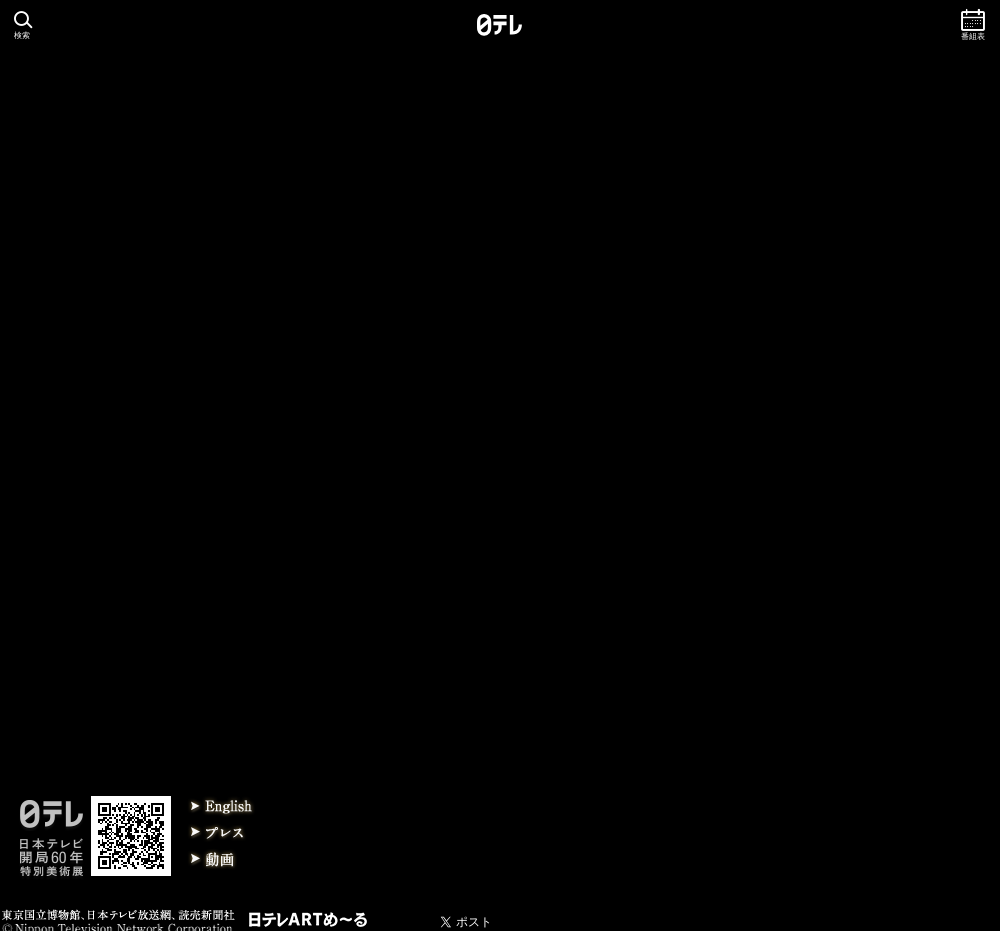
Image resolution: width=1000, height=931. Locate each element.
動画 (221, 859)
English (221, 807)
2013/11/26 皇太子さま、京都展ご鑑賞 (112, 569)
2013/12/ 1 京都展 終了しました (97, 548)
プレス (221, 833)
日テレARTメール (308, 919)
